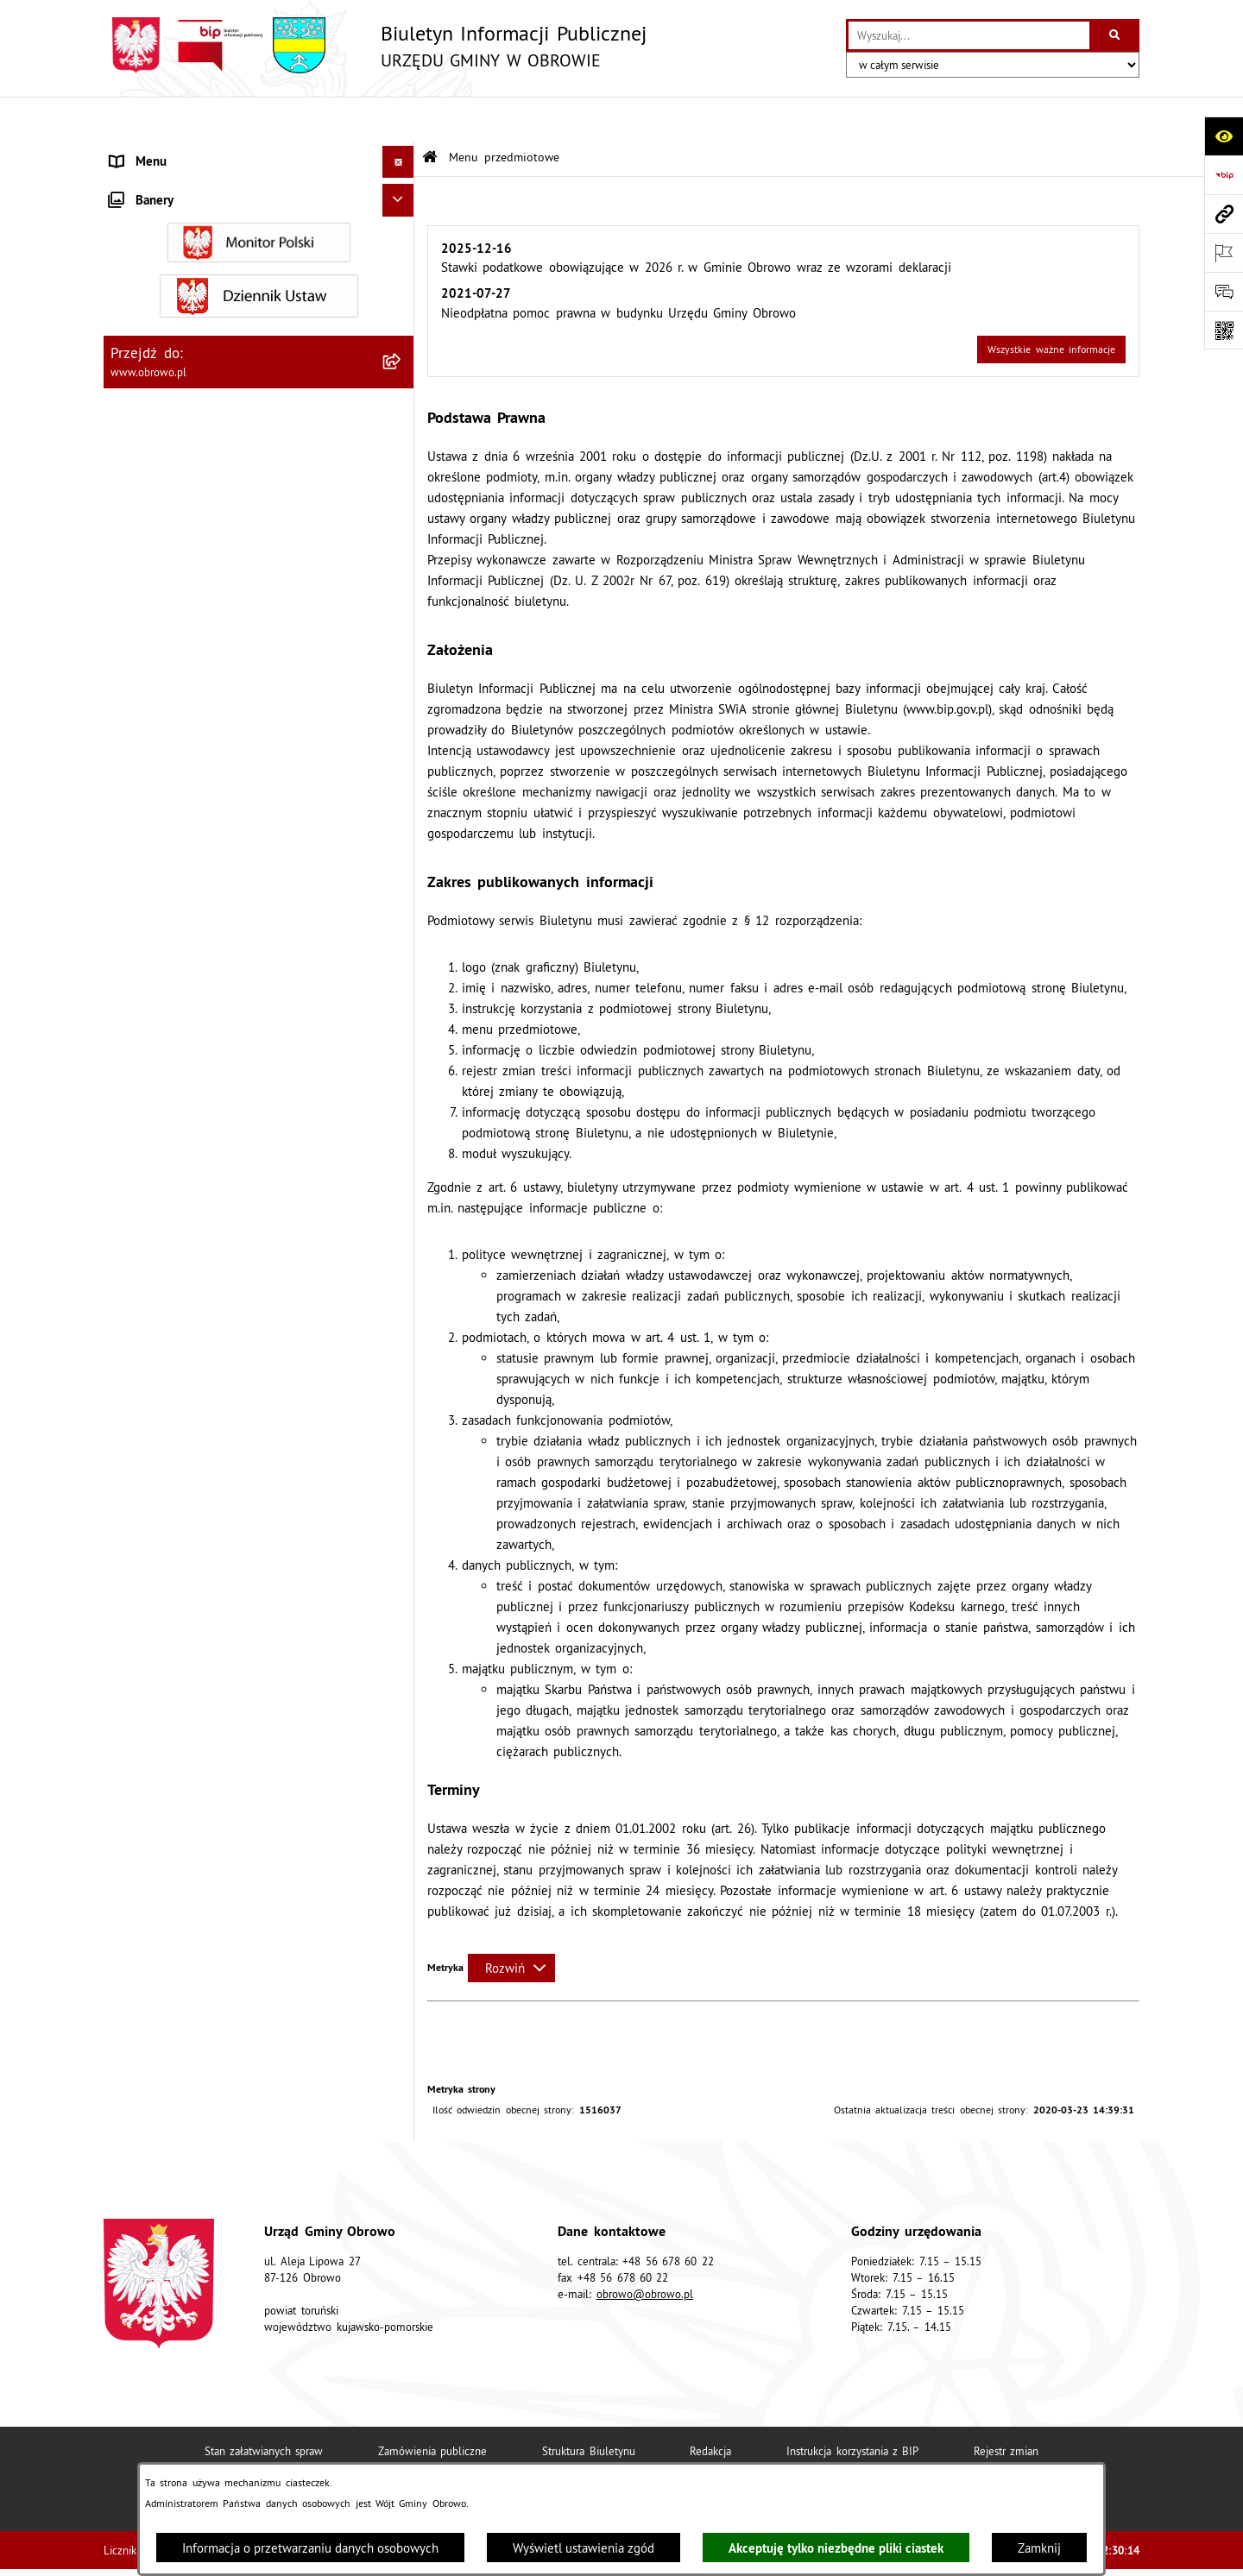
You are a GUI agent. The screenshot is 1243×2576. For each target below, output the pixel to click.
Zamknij (1039, 2548)
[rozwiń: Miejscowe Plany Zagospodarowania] (402, 848)
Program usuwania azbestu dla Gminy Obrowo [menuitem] (239, 1475)
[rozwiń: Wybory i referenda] (402, 1508)
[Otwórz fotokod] (1223, 330)
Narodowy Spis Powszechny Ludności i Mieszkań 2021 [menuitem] (219, 1582)
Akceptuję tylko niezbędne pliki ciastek (836, 2548)
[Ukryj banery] (398, 1695)
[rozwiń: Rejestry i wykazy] (402, 1172)
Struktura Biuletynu (588, 2408)
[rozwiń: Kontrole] (402, 1657)
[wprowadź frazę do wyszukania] (969, 35)
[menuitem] (259, 194)
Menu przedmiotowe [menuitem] (168, 150)
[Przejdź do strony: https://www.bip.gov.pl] (1223, 174)
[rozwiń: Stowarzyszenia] (402, 1085)
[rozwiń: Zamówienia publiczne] (402, 542)
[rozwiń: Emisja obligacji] (402, 1215)
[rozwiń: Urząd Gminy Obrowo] (402, 281)
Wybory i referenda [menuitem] (164, 1507)
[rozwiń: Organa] (402, 238)
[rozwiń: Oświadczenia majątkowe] (402, 673)
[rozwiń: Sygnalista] (402, 1624)
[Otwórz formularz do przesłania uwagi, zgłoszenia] (1223, 291)
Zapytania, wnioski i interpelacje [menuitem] (201, 1378)
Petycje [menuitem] (130, 1346)
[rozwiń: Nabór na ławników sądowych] (402, 1541)
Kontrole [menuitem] (133, 1656)
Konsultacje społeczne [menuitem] (172, 1442)
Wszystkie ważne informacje (1051, 306)
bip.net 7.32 (1110, 2551)
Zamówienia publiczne (432, 2408)
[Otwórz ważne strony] (1223, 252)
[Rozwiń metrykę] (511, 1925)
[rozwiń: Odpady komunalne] (402, 1128)
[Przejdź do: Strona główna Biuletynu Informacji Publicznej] (430, 114)
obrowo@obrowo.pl (644, 2251)
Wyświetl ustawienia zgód (583, 2548)
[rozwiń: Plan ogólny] (402, 891)
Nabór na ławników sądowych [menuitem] (194, 1540)
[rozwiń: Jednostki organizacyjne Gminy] (402, 455)
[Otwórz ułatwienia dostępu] (1223, 136)
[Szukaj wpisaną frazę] (1115, 35)
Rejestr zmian (1006, 2408)
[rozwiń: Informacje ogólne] (402, 194)
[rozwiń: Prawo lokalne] (402, 325)
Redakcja (710, 2408)
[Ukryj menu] (398, 119)
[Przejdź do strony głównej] (375, 45)
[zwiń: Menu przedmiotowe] (402, 151)
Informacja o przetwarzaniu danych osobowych (310, 2548)
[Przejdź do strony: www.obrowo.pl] (1223, 213)
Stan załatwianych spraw (264, 2408)
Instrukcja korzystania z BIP (852, 2408)
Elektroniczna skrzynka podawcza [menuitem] (203, 1410)
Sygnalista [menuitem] (138, 1624)
